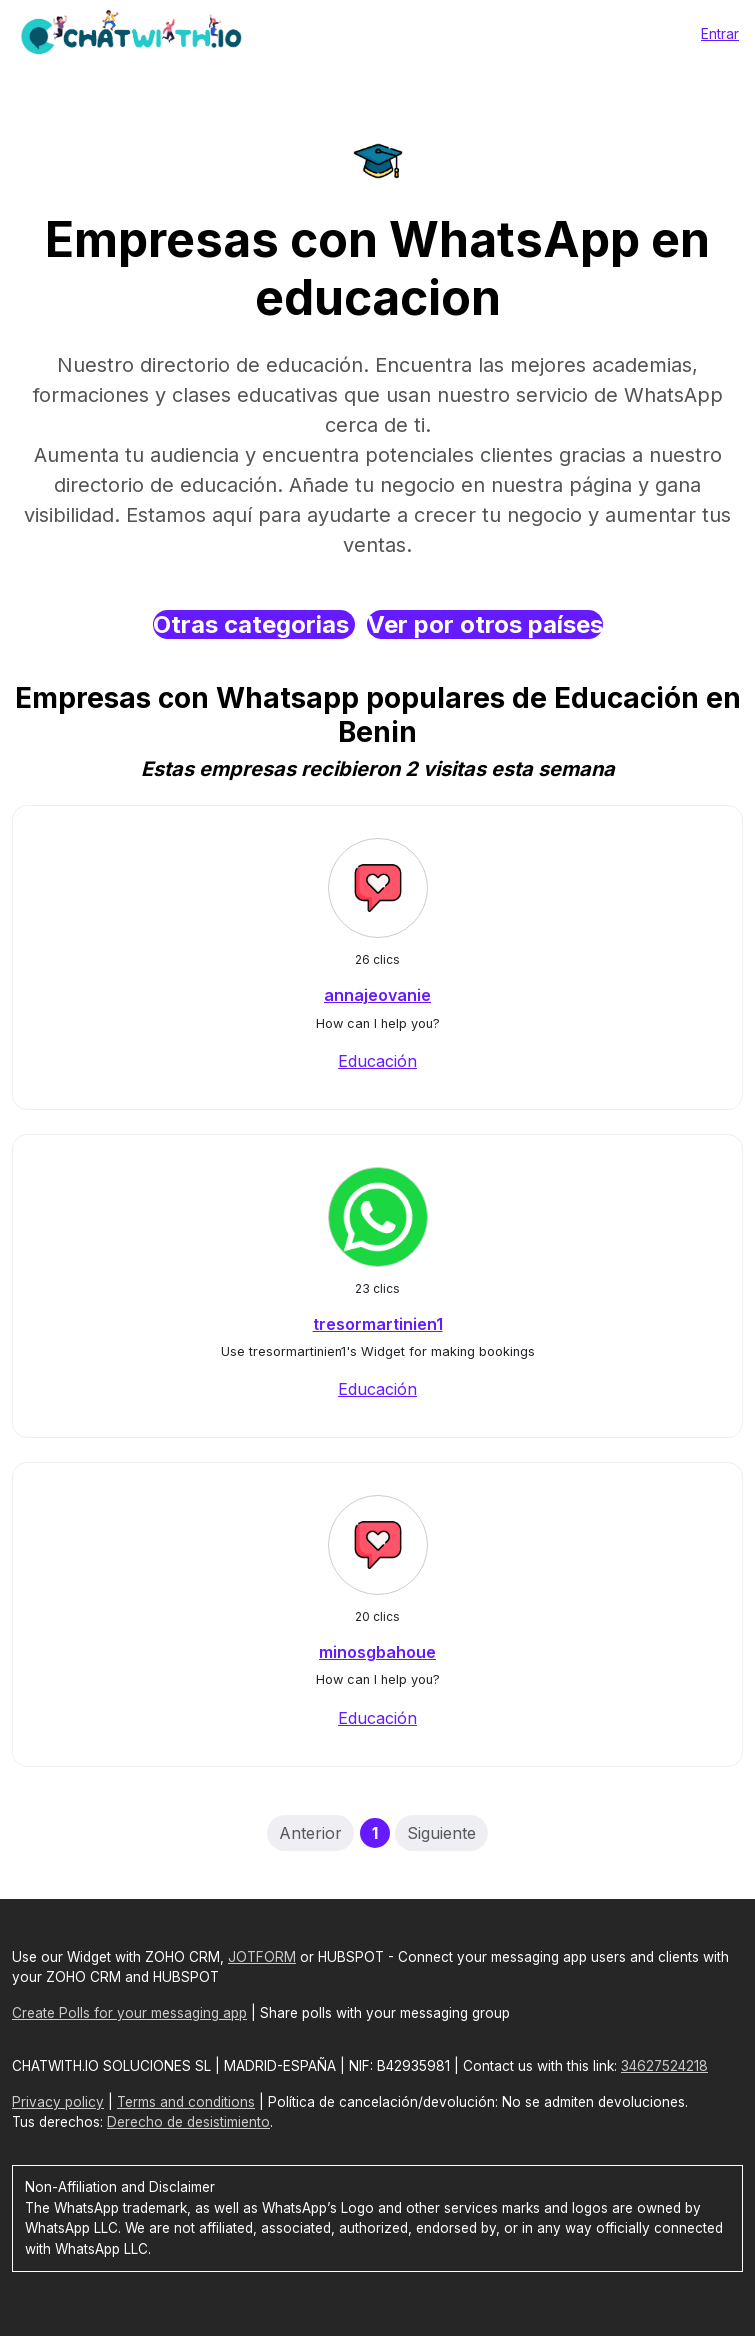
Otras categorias (254, 624)
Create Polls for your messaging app (129, 2013)
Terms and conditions (186, 2102)
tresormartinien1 (378, 1324)
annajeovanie (377, 995)
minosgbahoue (377, 1652)
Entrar (720, 33)
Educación (377, 1061)
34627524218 (664, 2066)
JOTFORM (262, 1957)
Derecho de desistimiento (188, 2122)
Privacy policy (58, 2102)
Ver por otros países (485, 624)
